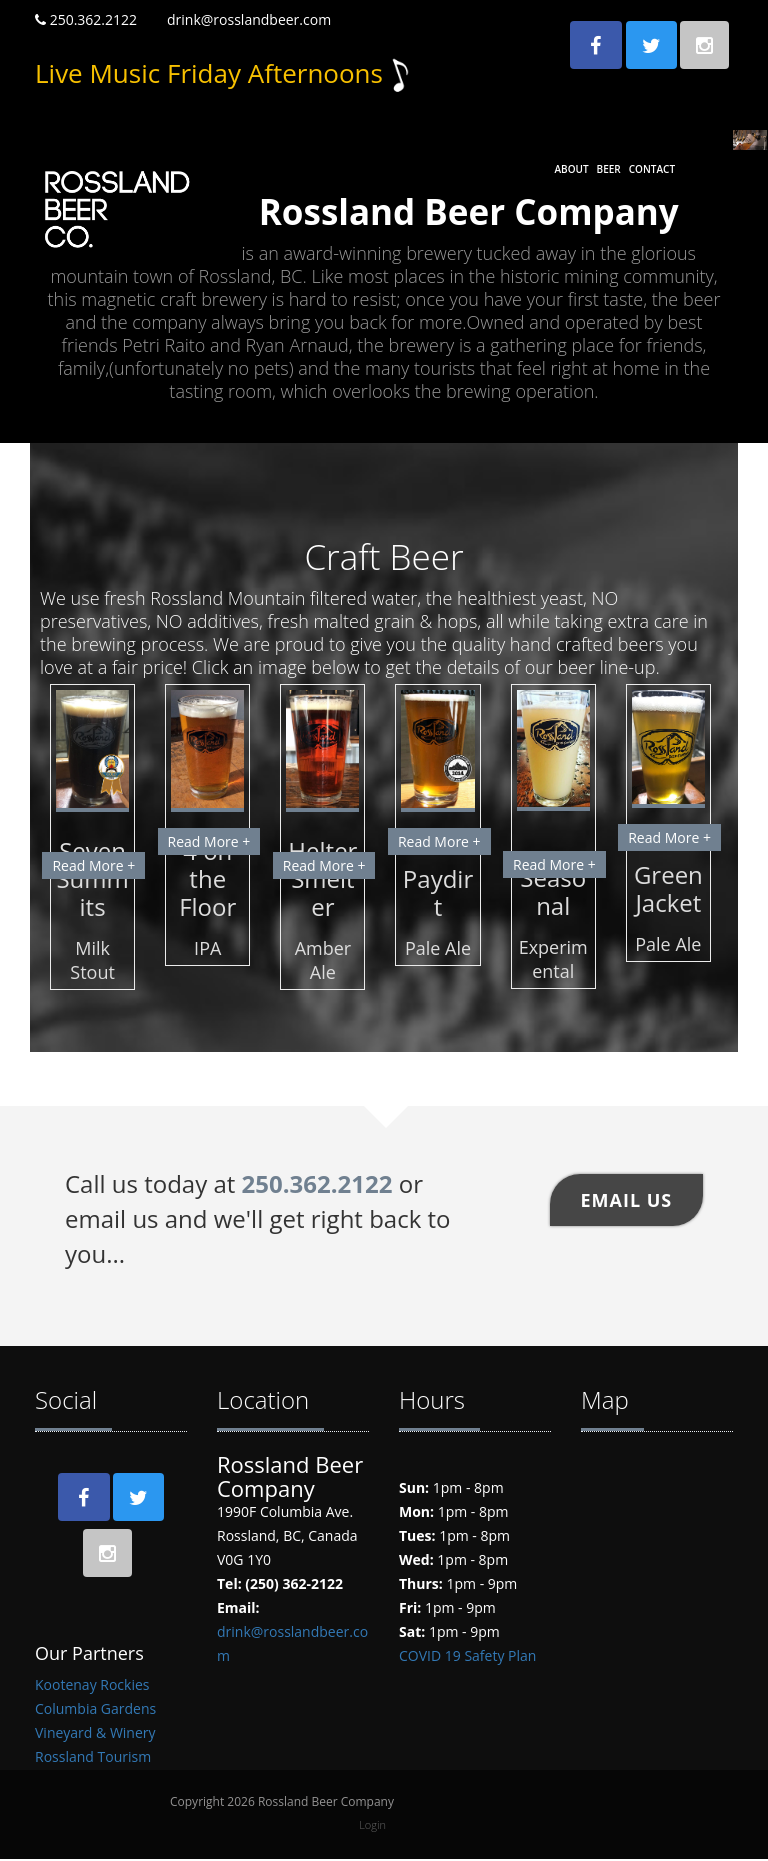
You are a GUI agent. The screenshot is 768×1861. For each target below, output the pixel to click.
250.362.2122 (86, 19)
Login (372, 1826)
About (571, 169)
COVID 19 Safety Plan (467, 1654)
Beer (609, 169)
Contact (652, 169)
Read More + (93, 864)
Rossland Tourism (93, 1758)
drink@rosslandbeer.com (249, 19)
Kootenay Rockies (92, 1686)
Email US (627, 1199)
